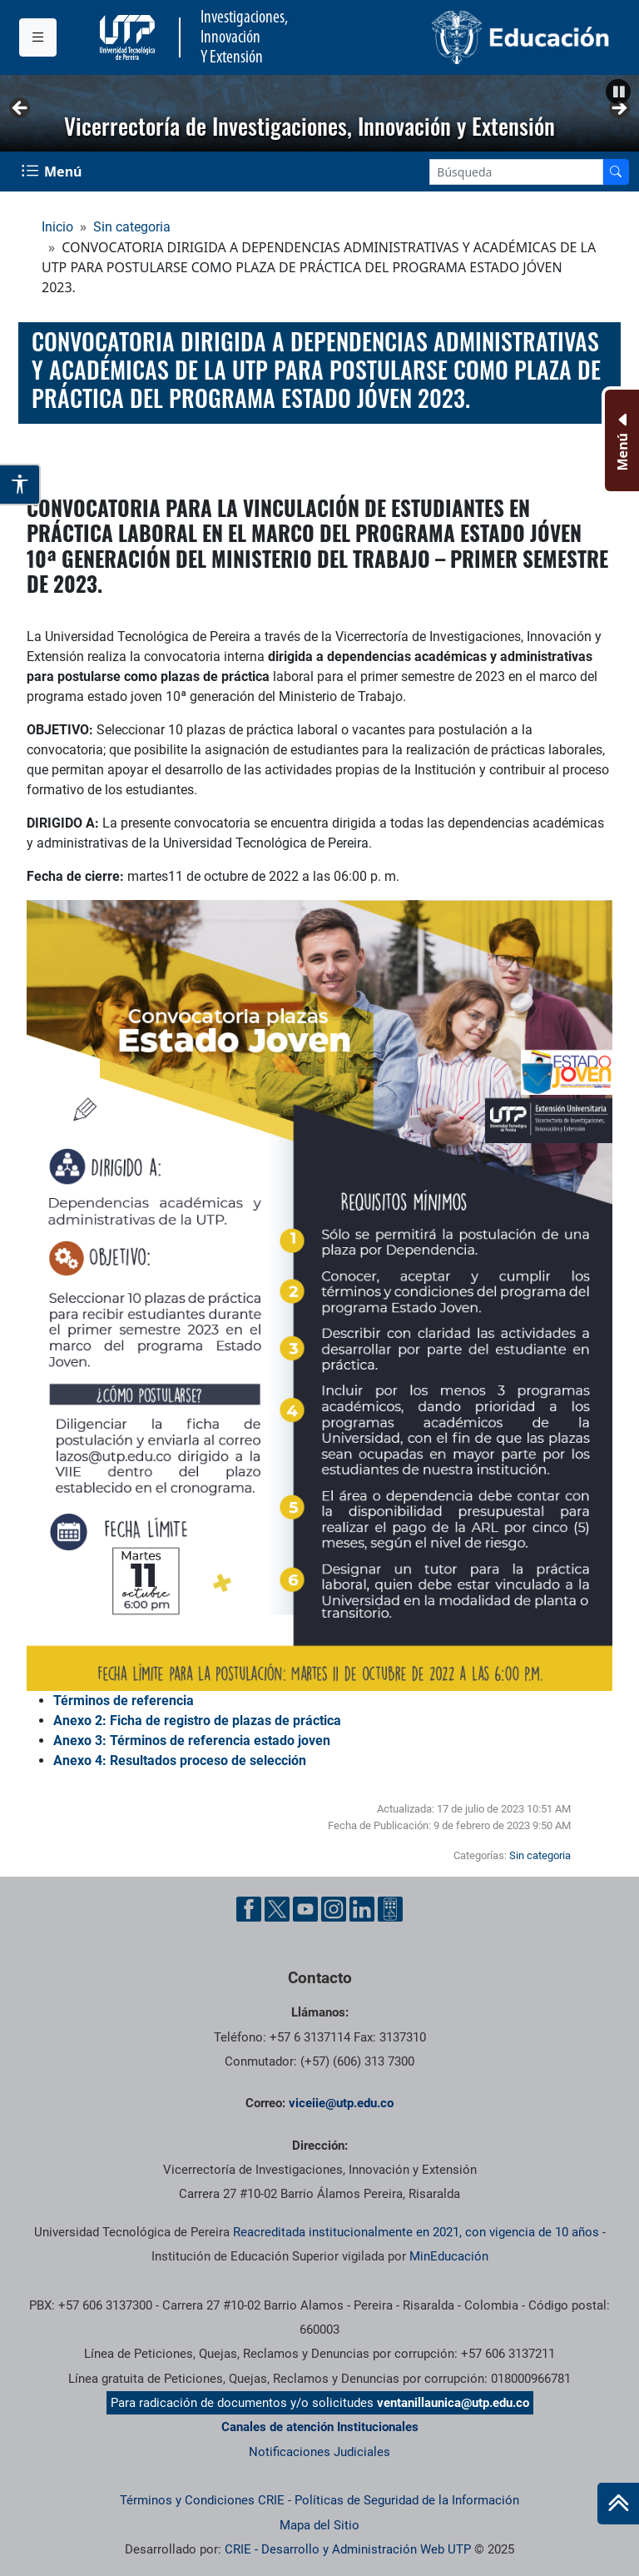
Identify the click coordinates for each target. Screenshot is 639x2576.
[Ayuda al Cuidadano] (390, 1909)
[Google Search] (516, 172)
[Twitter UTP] (277, 1909)
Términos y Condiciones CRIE (202, 2500)
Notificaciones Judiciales (319, 2451)
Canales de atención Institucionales (320, 2426)
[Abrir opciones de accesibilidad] (20, 484)
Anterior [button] (20, 109)
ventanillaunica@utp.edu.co (453, 2402)
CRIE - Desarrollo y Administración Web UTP (348, 2549)
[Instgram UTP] (333, 1909)
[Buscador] (615, 172)
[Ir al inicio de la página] (618, 2504)
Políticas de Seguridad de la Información (407, 2500)
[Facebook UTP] (248, 1909)
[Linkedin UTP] (361, 1909)
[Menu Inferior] (620, 440)
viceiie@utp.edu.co (341, 2103)
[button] (618, 91)
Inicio (57, 227)
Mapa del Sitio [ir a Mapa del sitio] (319, 2525)
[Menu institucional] (38, 37)
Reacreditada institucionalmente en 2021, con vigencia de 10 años (416, 2232)
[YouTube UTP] (305, 1909)
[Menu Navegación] (53, 171)
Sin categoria (132, 227)
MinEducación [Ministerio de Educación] (448, 2256)
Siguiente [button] (618, 109)
